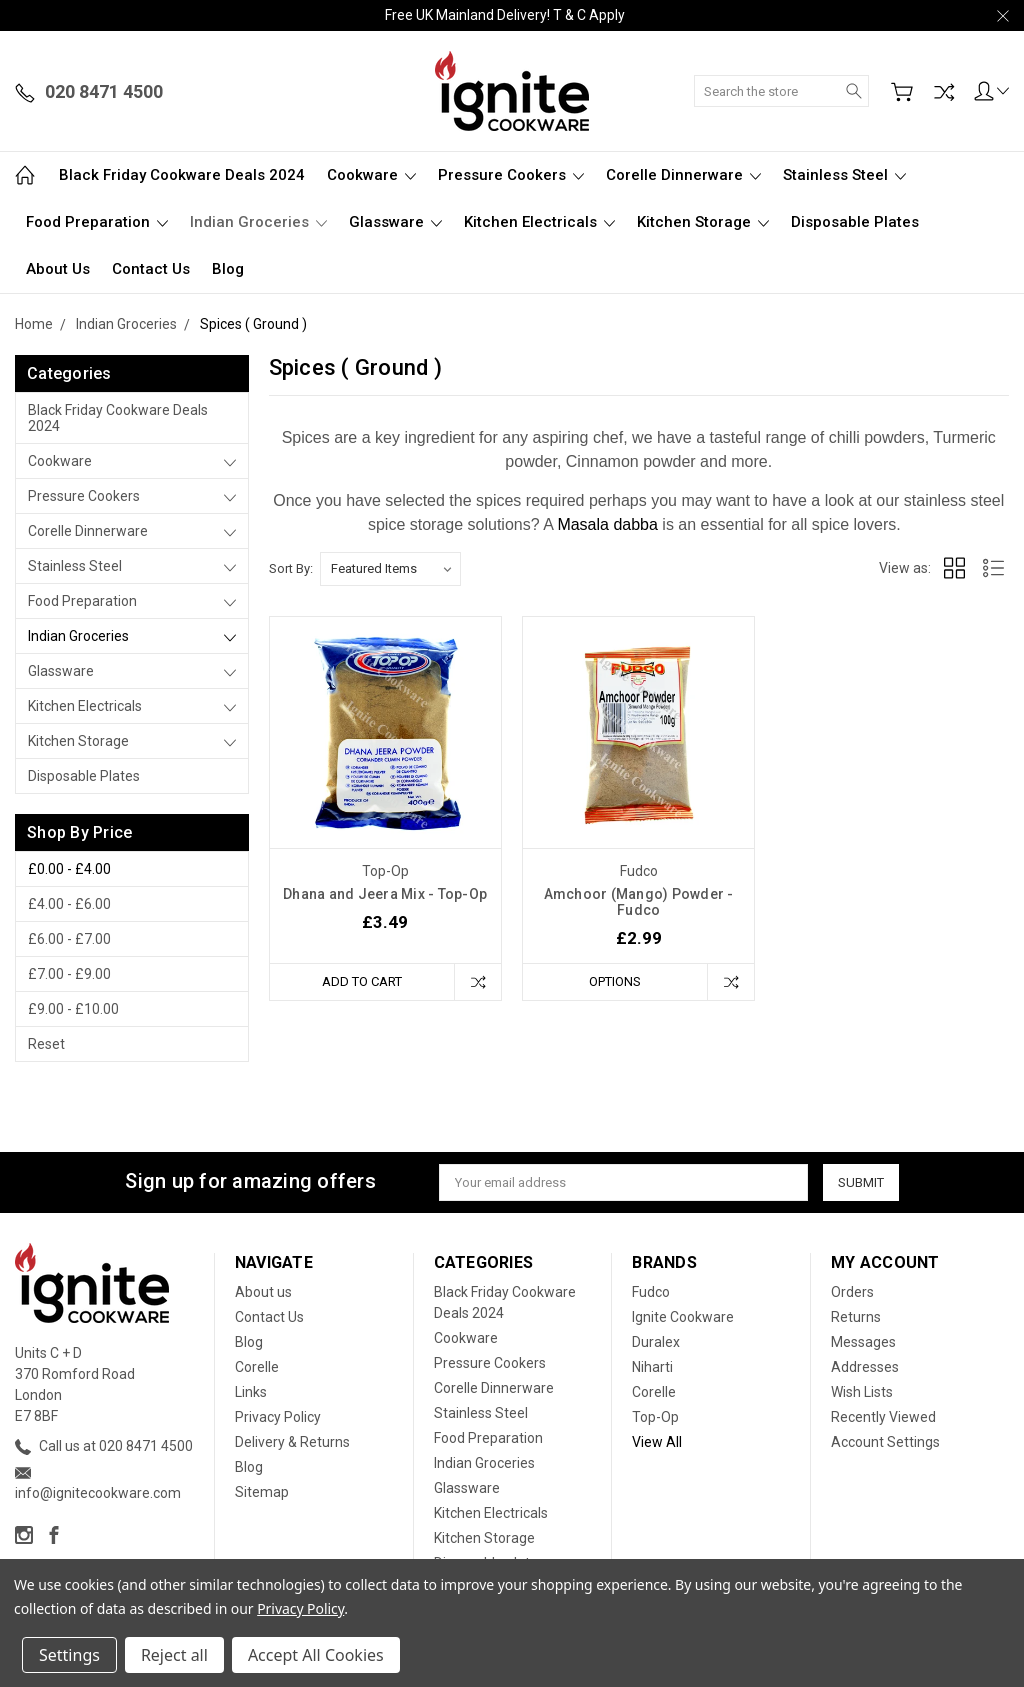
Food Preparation (97, 222)
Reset (46, 1044)
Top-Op (655, 1417)
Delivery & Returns (292, 1442)
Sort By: (291, 568)
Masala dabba (607, 524)
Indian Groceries (258, 222)
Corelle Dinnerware (683, 175)
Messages (863, 1342)
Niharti (652, 1367)
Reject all (174, 1655)
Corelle (257, 1367)
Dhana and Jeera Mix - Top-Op (385, 894)
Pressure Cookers (511, 175)
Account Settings (885, 1442)
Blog (228, 269)
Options (615, 981)
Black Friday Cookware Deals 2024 (182, 175)
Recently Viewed (883, 1417)
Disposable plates (855, 222)
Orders (852, 1292)
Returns (856, 1317)
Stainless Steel (844, 175)
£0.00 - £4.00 (69, 869)
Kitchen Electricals (539, 222)
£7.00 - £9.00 (69, 974)
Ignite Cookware (683, 1317)
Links (251, 1392)
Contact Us (151, 269)
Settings (69, 1655)
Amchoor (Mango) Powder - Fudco (639, 902)
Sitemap (262, 1492)
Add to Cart (362, 981)
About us (58, 269)
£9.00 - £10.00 (73, 1009)
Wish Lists (862, 1392)
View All (657, 1442)
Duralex (656, 1342)
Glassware (395, 222)
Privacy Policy (278, 1417)
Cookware (371, 175)
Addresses (865, 1367)
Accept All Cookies (316, 1655)
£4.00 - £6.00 (69, 904)
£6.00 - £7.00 (69, 939)
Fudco (651, 1292)
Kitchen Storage (703, 222)
